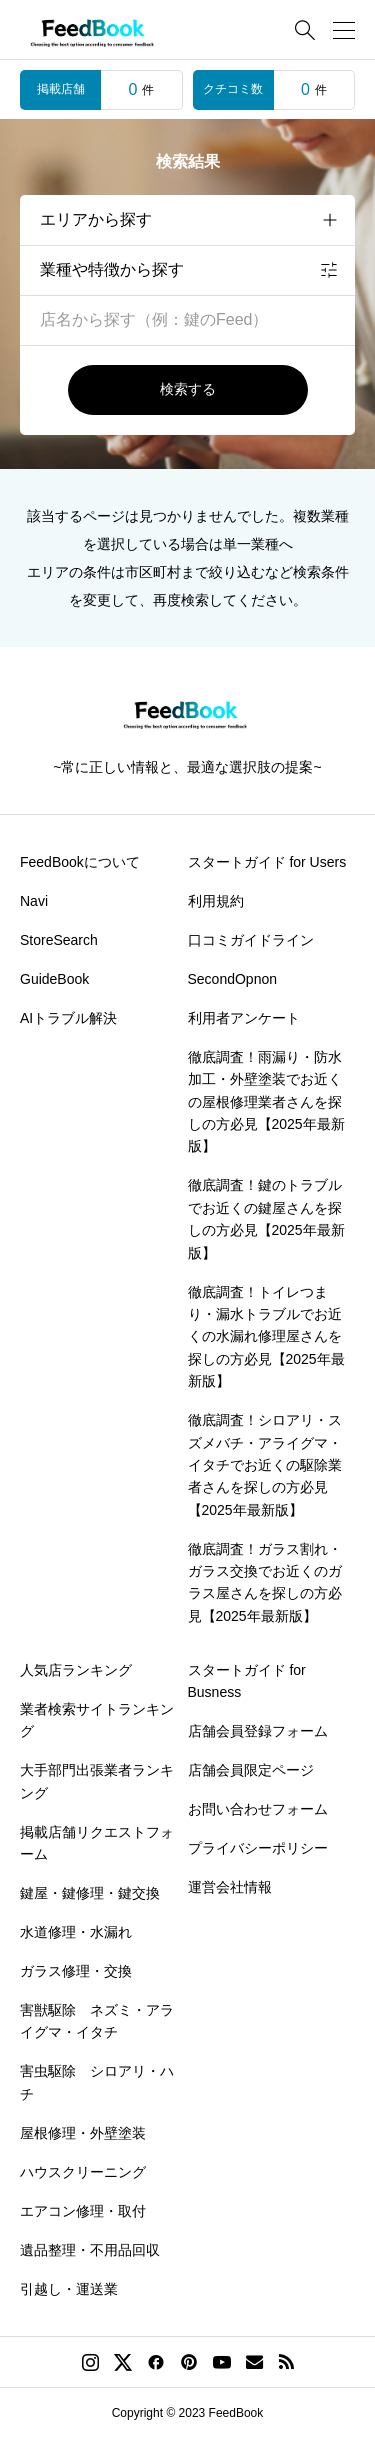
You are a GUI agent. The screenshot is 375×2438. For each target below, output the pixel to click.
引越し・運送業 (69, 2289)
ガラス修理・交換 (76, 1971)
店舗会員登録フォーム (258, 1731)
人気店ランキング (76, 1670)
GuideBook (54, 979)
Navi (34, 901)
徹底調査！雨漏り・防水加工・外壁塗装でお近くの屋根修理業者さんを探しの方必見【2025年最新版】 (266, 1102)
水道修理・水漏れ (76, 1932)
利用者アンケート (244, 1018)
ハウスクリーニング (83, 2172)
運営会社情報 (230, 1887)
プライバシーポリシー (258, 1848)
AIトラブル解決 (68, 1018)
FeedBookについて (80, 862)
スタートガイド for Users (267, 862)
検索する (188, 389)
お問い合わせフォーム (258, 1809)
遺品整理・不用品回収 (90, 2250)
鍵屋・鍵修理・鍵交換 (90, 1893)
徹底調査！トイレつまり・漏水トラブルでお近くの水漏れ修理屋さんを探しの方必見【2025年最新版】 (266, 1337)
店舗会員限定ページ (251, 1770)
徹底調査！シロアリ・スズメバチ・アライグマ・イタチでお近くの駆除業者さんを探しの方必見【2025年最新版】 (265, 1465)
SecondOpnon (233, 979)
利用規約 (216, 901)
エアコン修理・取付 (83, 2211)
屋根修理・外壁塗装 (83, 2133)
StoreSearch (59, 940)
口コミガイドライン (251, 940)
